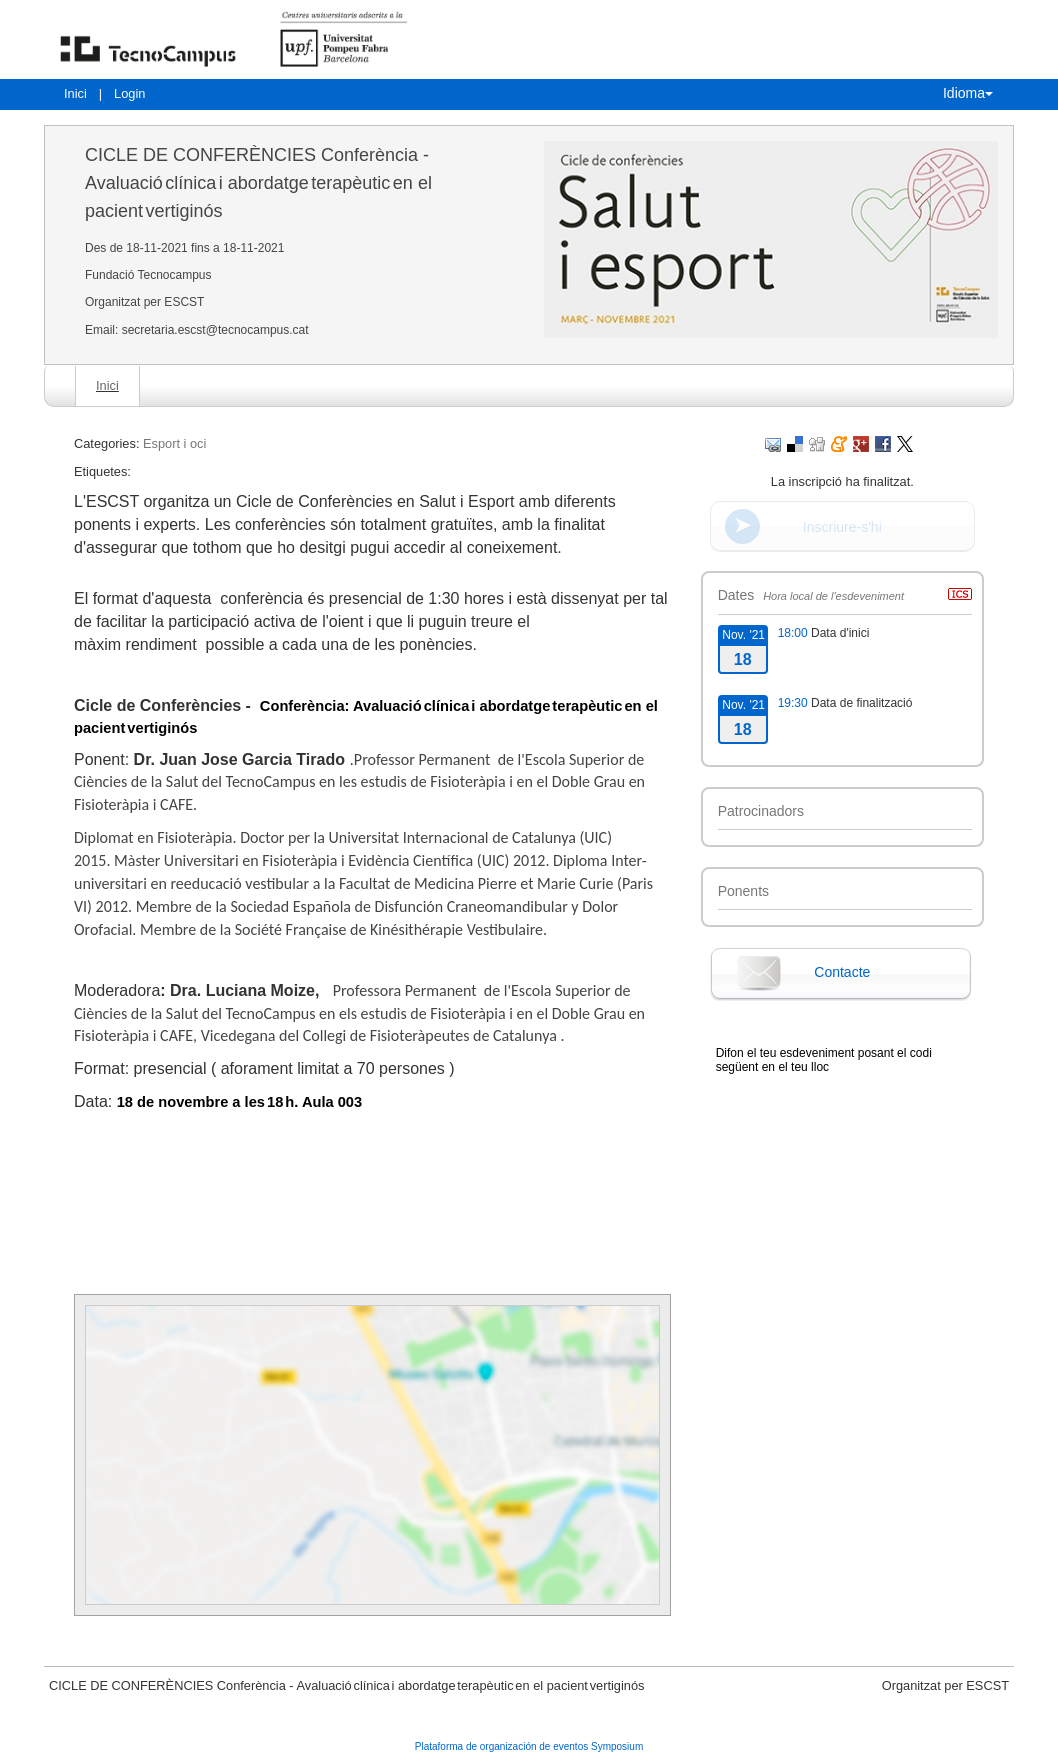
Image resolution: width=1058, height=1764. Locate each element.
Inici (75, 93)
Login (129, 93)
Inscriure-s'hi (842, 527)
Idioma (968, 93)
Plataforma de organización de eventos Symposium (529, 1746)
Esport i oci (174, 443)
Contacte (842, 972)
